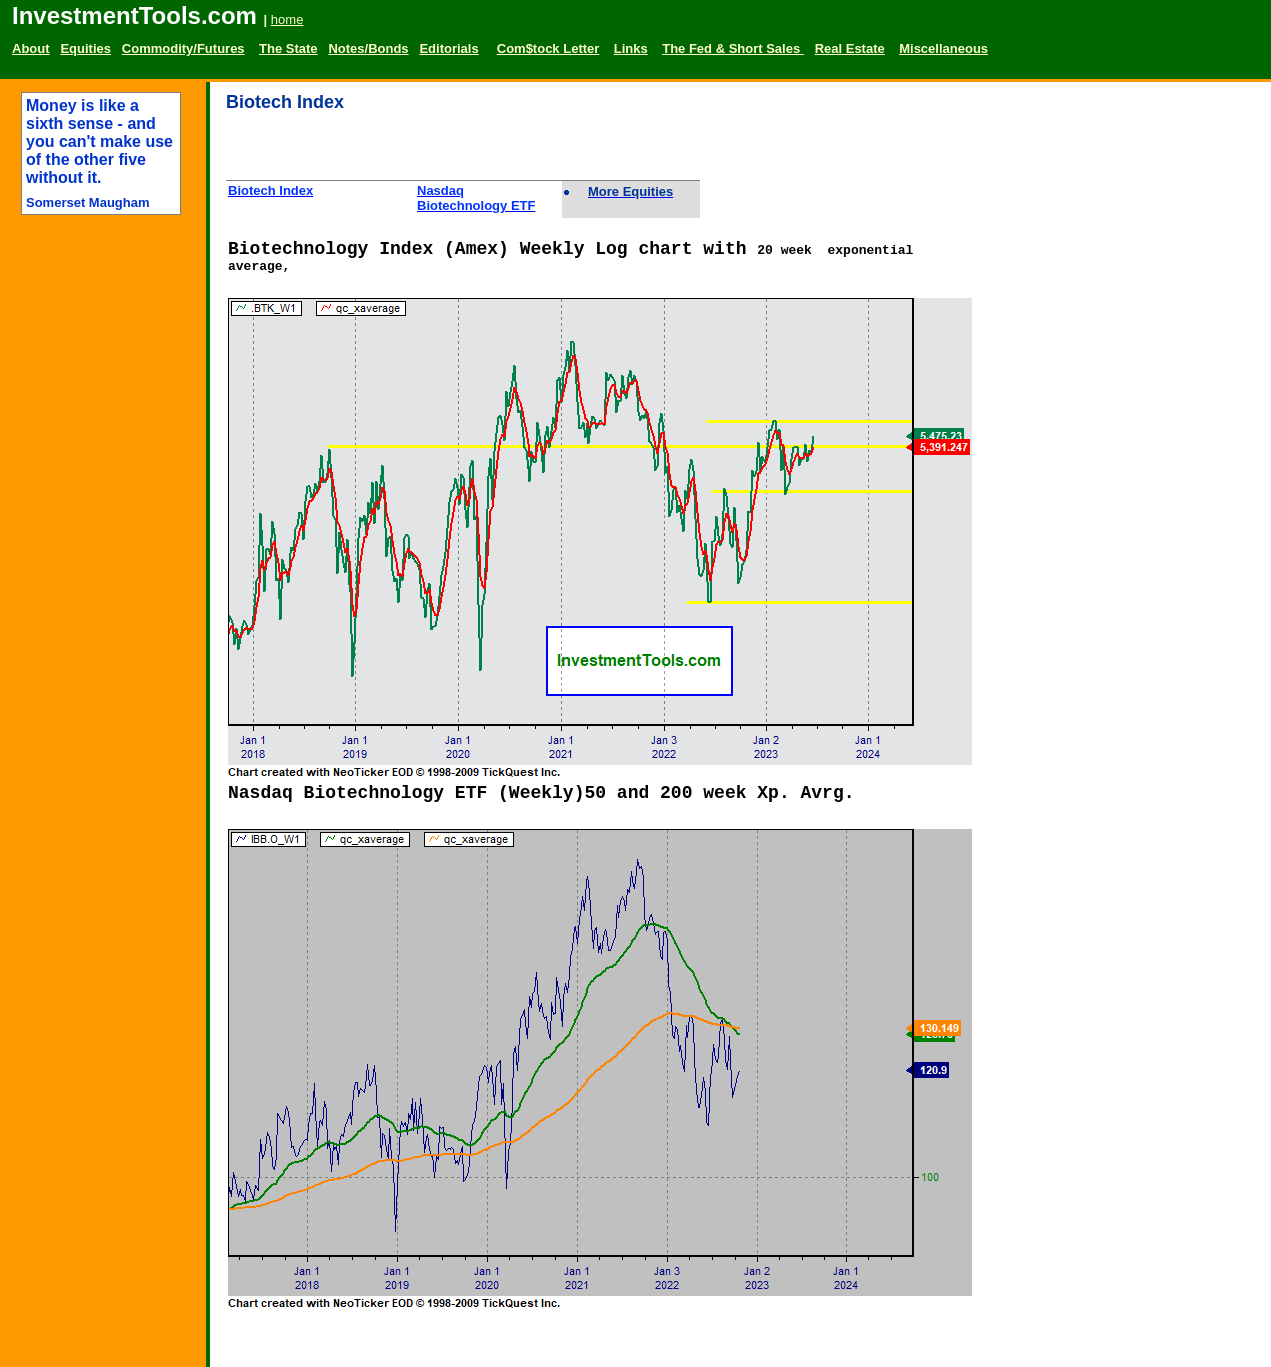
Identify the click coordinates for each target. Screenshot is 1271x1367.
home (287, 19)
